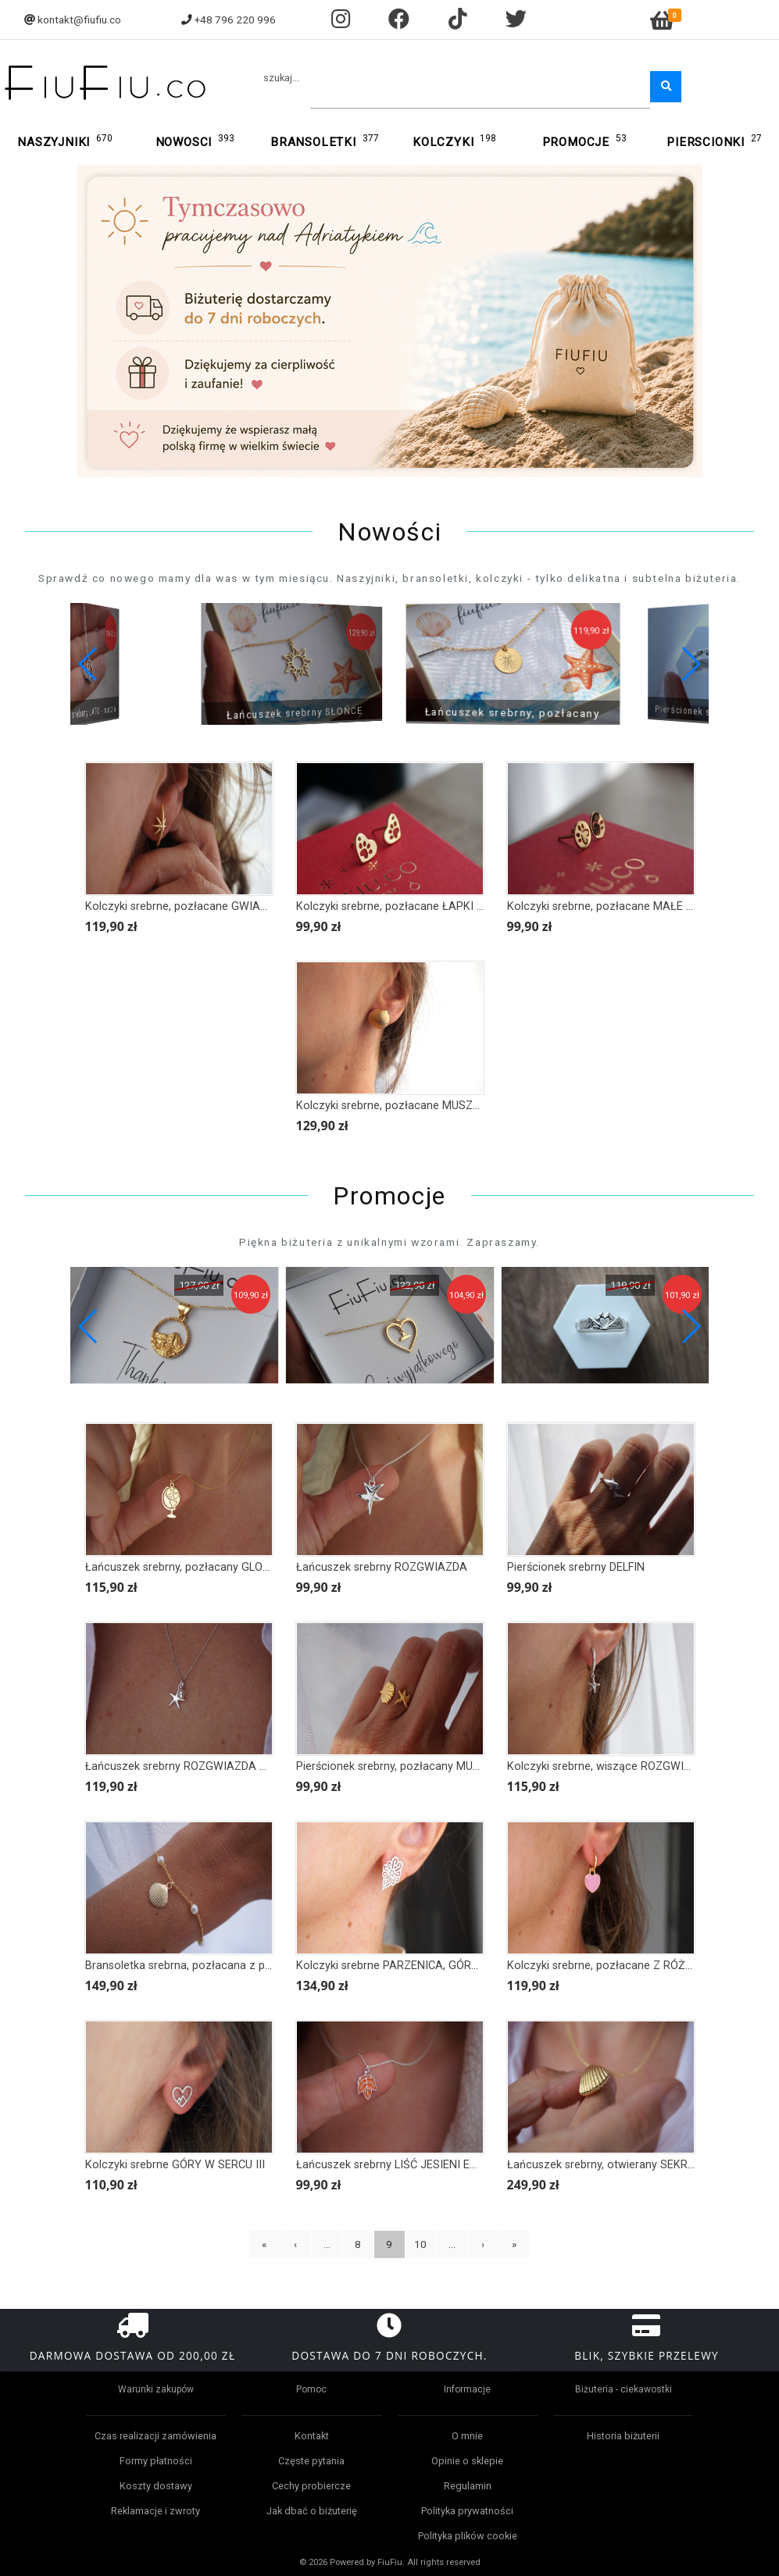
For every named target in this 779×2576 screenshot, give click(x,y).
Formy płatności (156, 2461)
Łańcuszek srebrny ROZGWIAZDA (381, 1567)
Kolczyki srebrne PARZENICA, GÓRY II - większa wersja (435, 1965)
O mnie (467, 2436)
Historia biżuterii (623, 2436)
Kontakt (312, 2436)
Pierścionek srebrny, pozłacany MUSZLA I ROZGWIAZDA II (443, 1766)
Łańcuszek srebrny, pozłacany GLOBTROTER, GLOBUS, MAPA (240, 1567)
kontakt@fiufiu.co (79, 19)
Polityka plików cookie (467, 2536)
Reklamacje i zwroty (155, 2511)
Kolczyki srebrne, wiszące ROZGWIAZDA (610, 1766)
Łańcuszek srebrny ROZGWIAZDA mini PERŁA (201, 1766)
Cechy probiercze (311, 2486)
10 (420, 2244)
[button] (690, 664)
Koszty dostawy (156, 2486)
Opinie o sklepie (467, 2461)
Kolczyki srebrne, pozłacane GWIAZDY (183, 906)
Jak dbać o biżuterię (311, 2511)
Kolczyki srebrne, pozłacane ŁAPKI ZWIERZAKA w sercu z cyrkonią (467, 906)
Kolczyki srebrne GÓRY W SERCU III (175, 2164)
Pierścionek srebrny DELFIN (576, 1567)
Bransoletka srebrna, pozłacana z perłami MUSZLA (214, 1965)
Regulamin (467, 2486)
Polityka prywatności (467, 2511)
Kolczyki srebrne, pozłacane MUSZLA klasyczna (417, 1105)
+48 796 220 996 (235, 19)
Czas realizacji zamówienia (155, 2436)
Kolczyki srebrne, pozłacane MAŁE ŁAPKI (612, 906)
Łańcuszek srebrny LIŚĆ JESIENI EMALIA (399, 2164)
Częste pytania (311, 2461)
